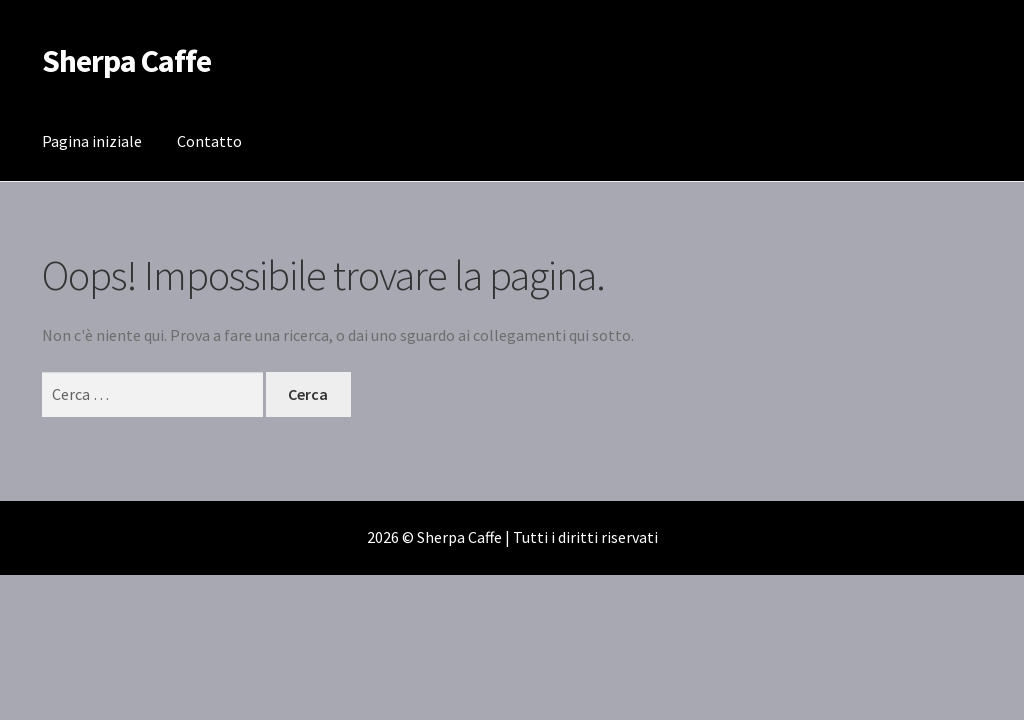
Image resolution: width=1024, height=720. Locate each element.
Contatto (209, 141)
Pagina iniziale (92, 141)
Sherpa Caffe (126, 61)
